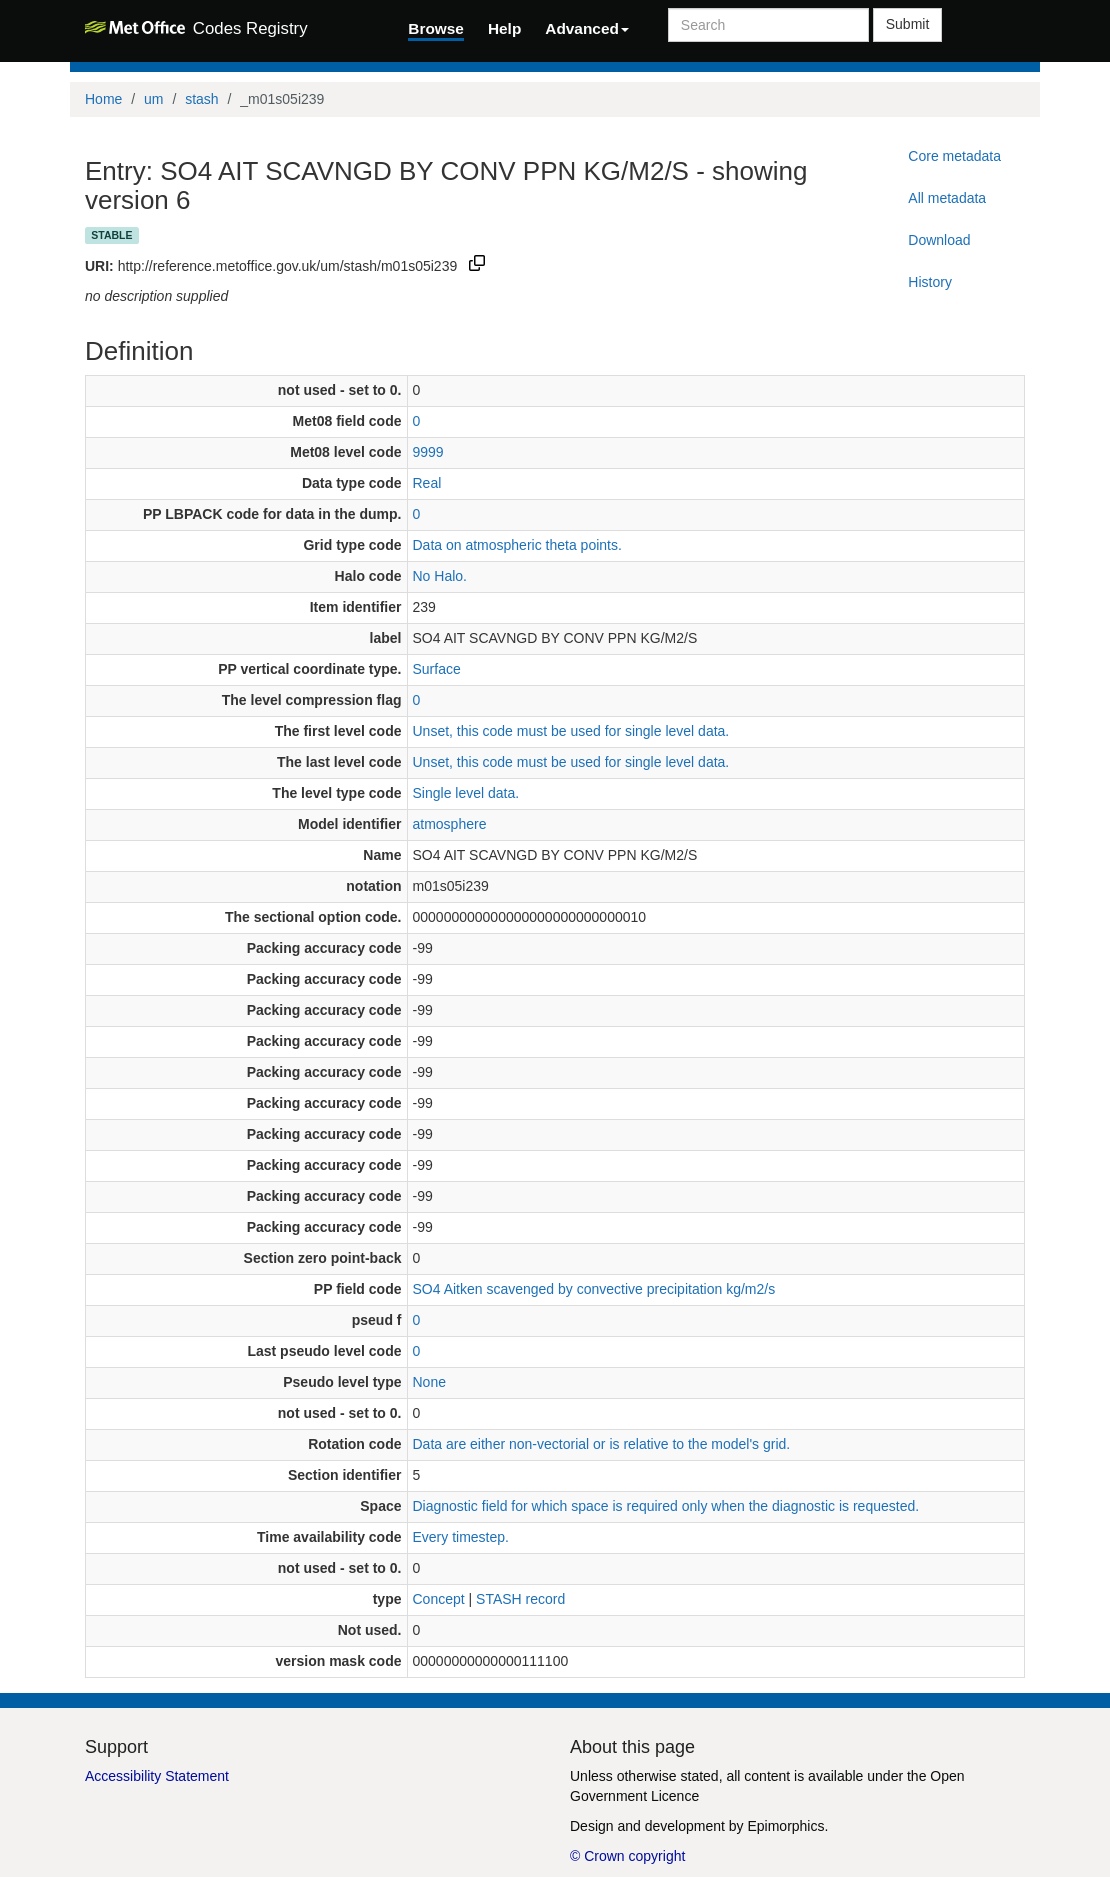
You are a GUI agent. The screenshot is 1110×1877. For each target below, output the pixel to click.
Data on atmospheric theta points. (517, 545)
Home (103, 99)
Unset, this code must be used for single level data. (571, 731)
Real (427, 483)
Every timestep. (461, 1537)
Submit (908, 24)
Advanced (587, 28)
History (930, 282)
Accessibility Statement (157, 1776)
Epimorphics (785, 1826)
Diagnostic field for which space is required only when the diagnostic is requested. (666, 1506)
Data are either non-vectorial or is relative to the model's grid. (602, 1444)
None (429, 1382)
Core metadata (954, 156)
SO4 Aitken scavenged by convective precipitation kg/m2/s (594, 1289)
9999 (428, 452)
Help (504, 28)
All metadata (947, 198)
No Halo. (440, 576)
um (153, 99)
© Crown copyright (627, 1856)
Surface (437, 669)
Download (939, 240)
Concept (439, 1599)
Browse (436, 28)
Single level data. (466, 793)
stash (201, 99)
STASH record (520, 1599)
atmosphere (450, 824)
